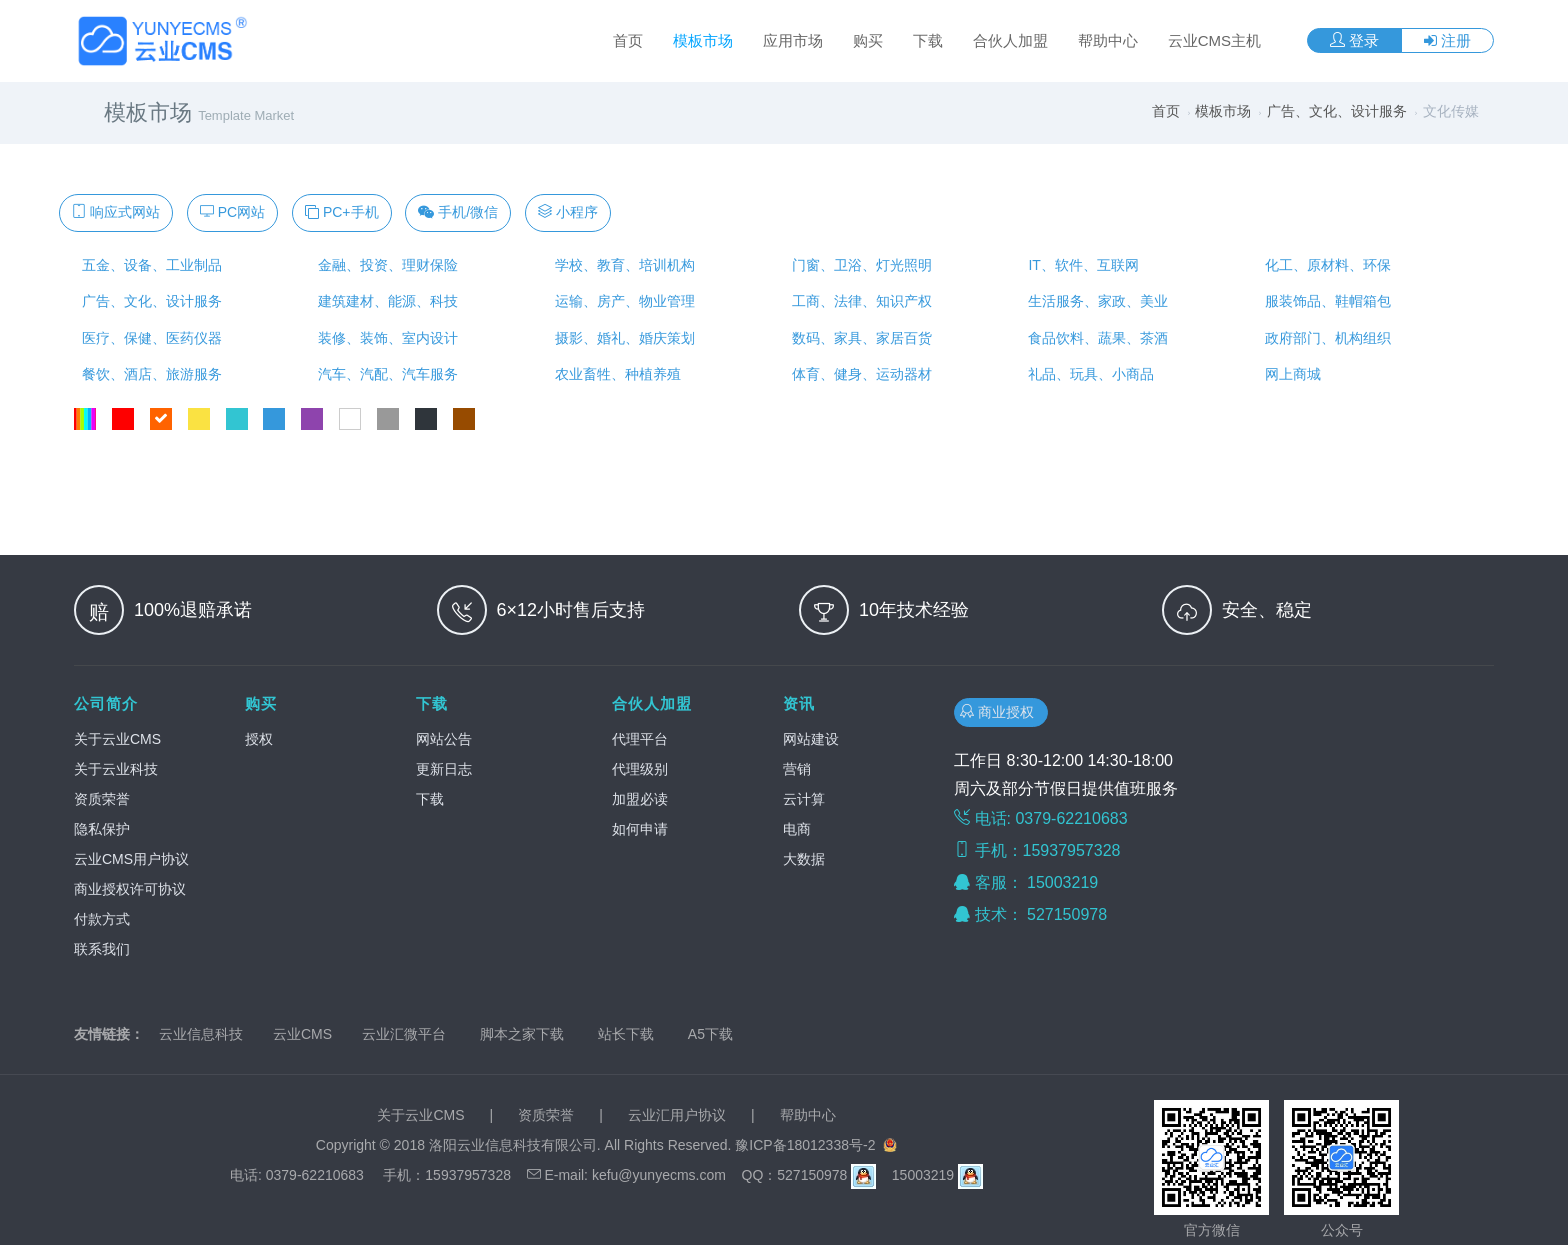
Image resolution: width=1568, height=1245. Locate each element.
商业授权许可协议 (130, 889)
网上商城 (1289, 374)
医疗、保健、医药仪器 (148, 338)
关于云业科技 (116, 769)
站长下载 (626, 1034)
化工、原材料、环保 (1324, 265)
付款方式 (102, 919)
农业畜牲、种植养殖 (614, 374)
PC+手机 (342, 212)
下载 (928, 40)
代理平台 (640, 739)
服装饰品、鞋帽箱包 (1324, 301)
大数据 (804, 859)
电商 (797, 829)
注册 (1447, 40)
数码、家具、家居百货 (858, 338)
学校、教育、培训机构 (621, 265)
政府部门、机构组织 (1324, 338)
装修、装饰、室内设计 (385, 338)
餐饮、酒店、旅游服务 (148, 374)
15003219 (1065, 882)
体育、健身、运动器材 (858, 374)
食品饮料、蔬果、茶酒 (1095, 338)
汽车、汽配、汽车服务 (385, 374)
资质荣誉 (102, 799)
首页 (628, 40)
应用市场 (793, 40)
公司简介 (106, 703)
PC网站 (232, 212)
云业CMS (302, 1034)
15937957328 (468, 1175)
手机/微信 (458, 212)
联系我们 (102, 949)
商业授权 (1001, 712)
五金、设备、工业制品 (148, 265)
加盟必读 (640, 799)
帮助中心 (1108, 40)
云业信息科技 (201, 1034)
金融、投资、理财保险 (385, 265)
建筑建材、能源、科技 (385, 301)
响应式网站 (116, 212)
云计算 (804, 799)
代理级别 (640, 769)
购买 (868, 40)
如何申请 (640, 829)
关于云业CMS (117, 739)
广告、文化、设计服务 (1337, 111)
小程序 (568, 212)
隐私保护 (102, 829)
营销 (797, 769)
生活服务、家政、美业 (1095, 301)
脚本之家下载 (522, 1034)
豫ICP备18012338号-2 (805, 1145)
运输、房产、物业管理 (621, 301)
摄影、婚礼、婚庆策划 (621, 338)
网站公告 (444, 739)
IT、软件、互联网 (1080, 265)
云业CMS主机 (1214, 40)
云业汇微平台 (404, 1034)
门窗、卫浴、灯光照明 (858, 265)
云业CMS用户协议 (131, 859)
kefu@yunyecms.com (659, 1175)
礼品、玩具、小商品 (1088, 374)
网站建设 (811, 739)
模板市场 (703, 40)
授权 (259, 739)
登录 (1354, 40)
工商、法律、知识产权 (858, 301)
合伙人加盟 (1010, 40)
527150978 (1069, 914)
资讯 (799, 703)
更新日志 (444, 769)
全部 (85, 419)
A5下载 (710, 1034)
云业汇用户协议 (677, 1115)
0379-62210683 (315, 1175)
